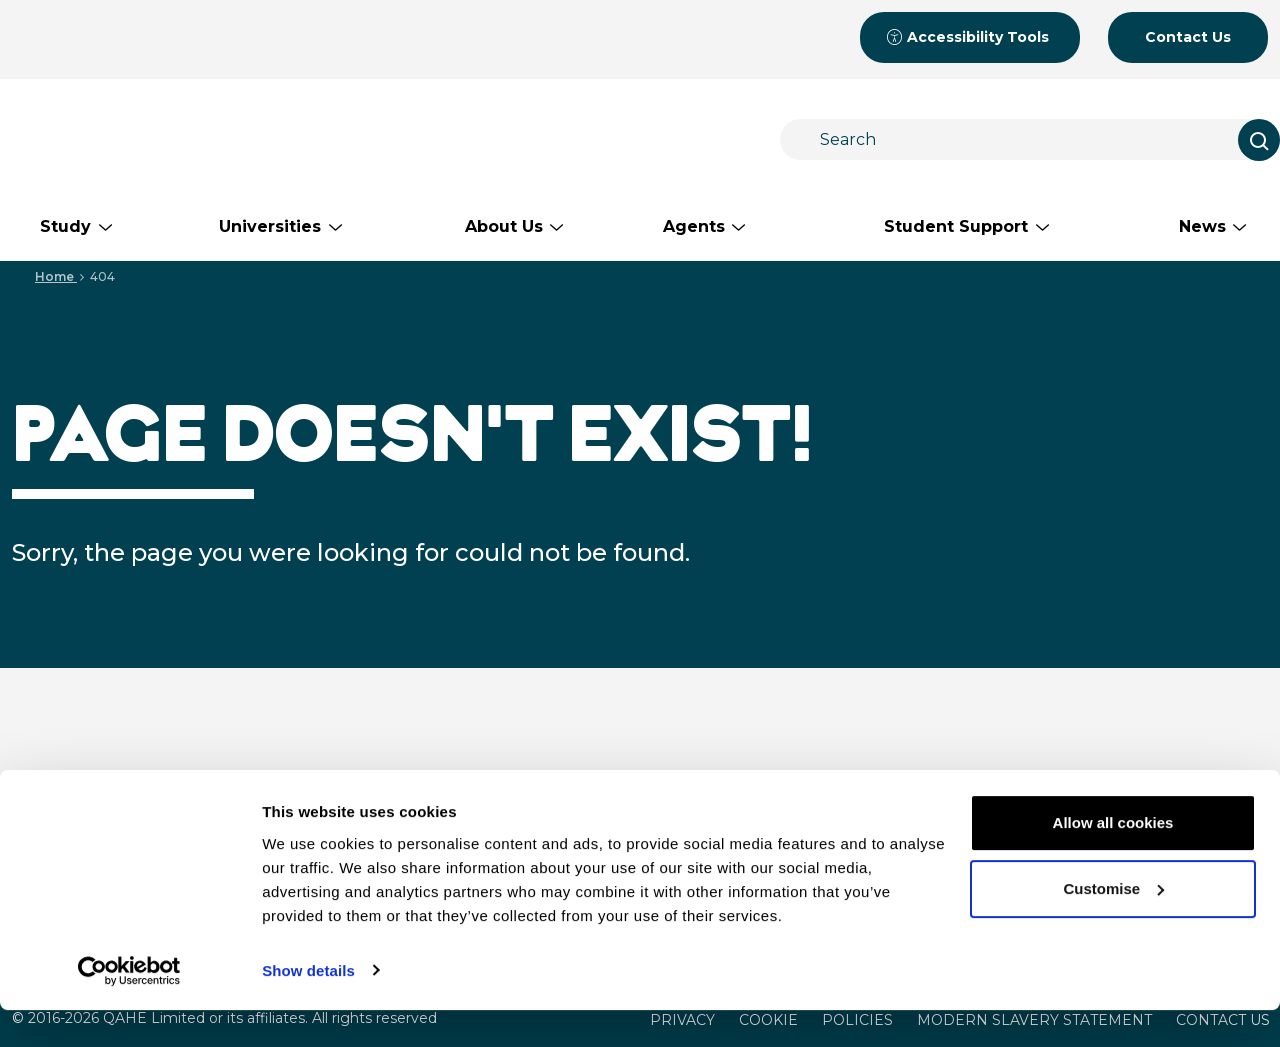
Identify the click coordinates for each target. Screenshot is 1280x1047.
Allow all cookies (1113, 860)
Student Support (1096, 780)
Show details (308, 1007)
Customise (1113, 925)
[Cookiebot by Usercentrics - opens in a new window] (129, 1008)
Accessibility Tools (967, 37)
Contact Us (1188, 37)
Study (565, 780)
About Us (824, 780)
